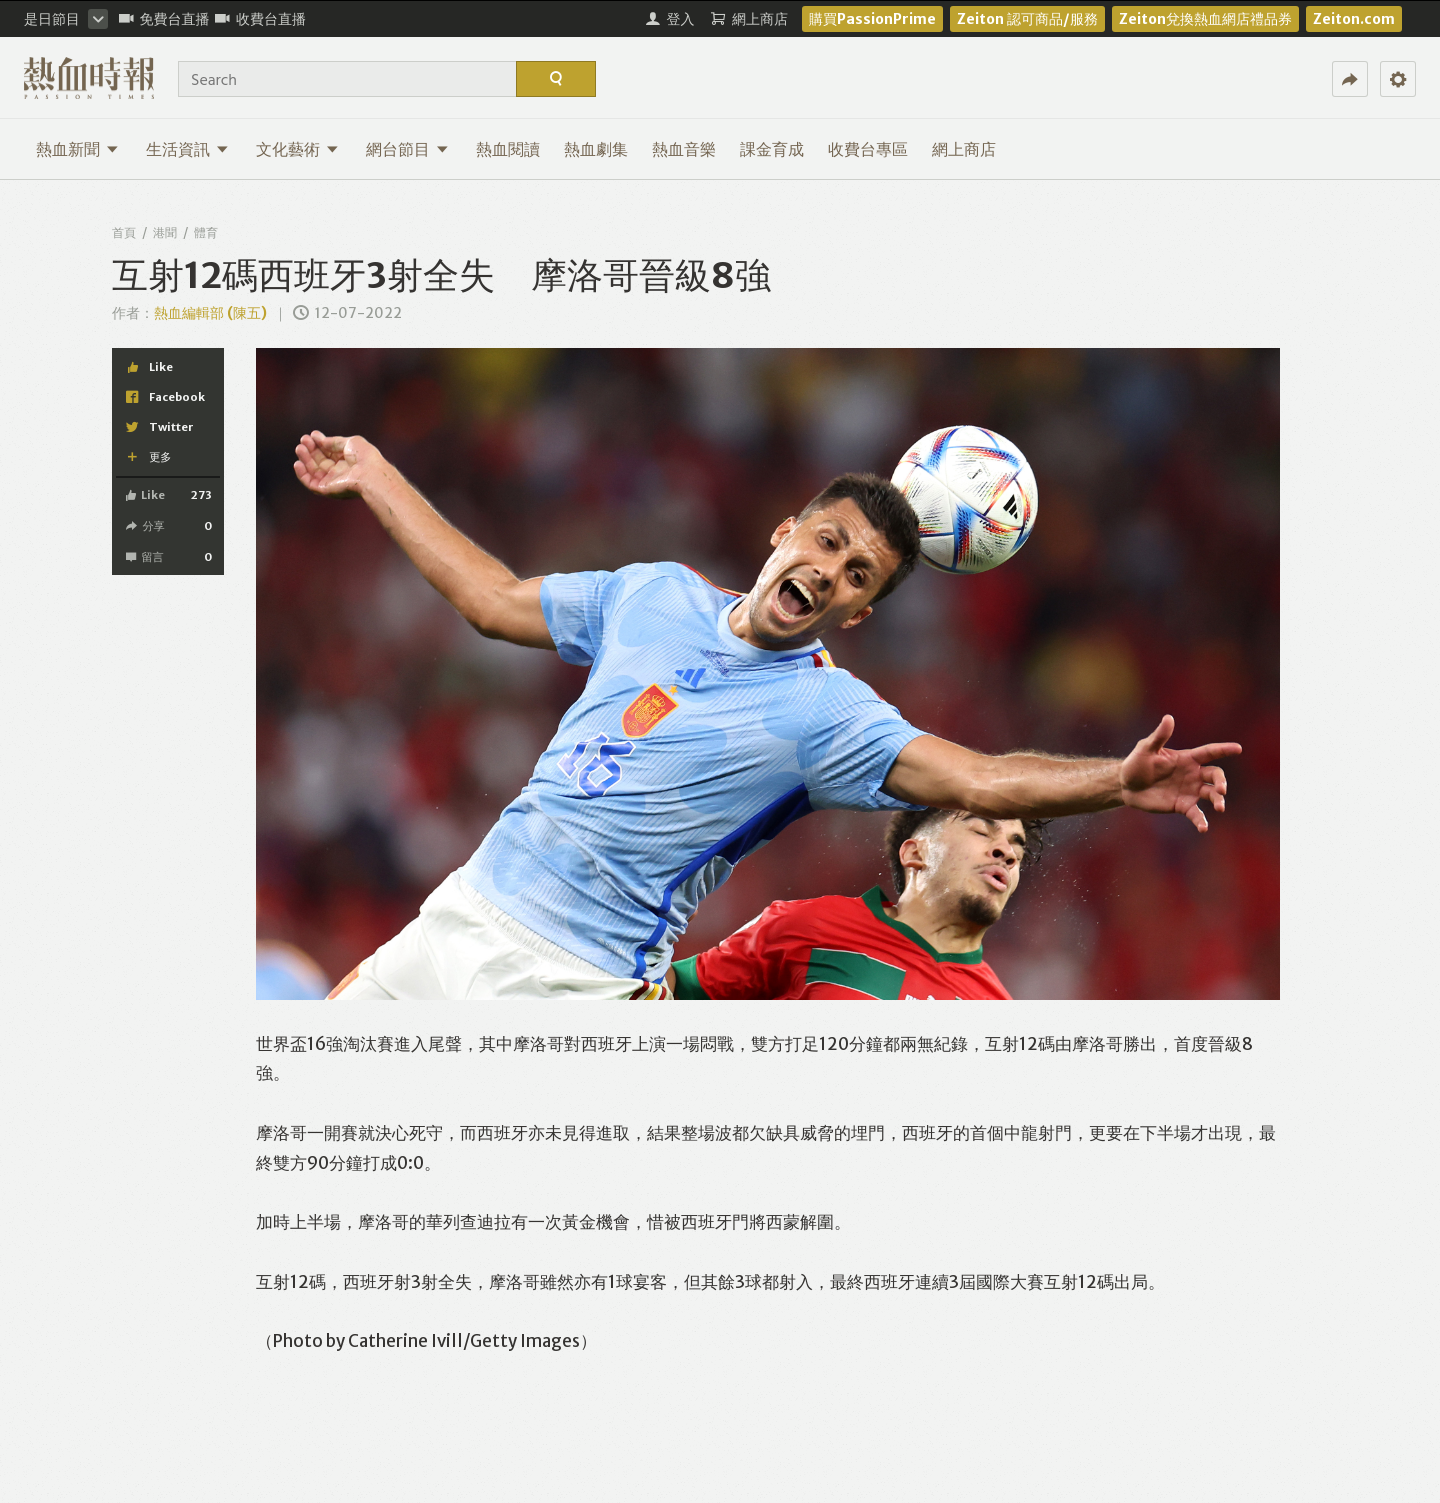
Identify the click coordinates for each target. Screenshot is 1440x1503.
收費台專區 (868, 149)
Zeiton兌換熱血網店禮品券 (1205, 19)
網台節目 (407, 149)
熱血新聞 (77, 149)
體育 (206, 232)
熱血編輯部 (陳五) (210, 313)
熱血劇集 (596, 149)
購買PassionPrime (872, 19)
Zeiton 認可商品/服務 (1027, 19)
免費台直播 (164, 19)
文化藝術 (297, 149)
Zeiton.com (1354, 19)
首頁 (124, 232)
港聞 (165, 232)
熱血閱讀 (508, 149)
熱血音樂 (684, 149)
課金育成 (772, 149)
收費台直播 (260, 19)
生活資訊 (187, 149)
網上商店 (964, 149)
